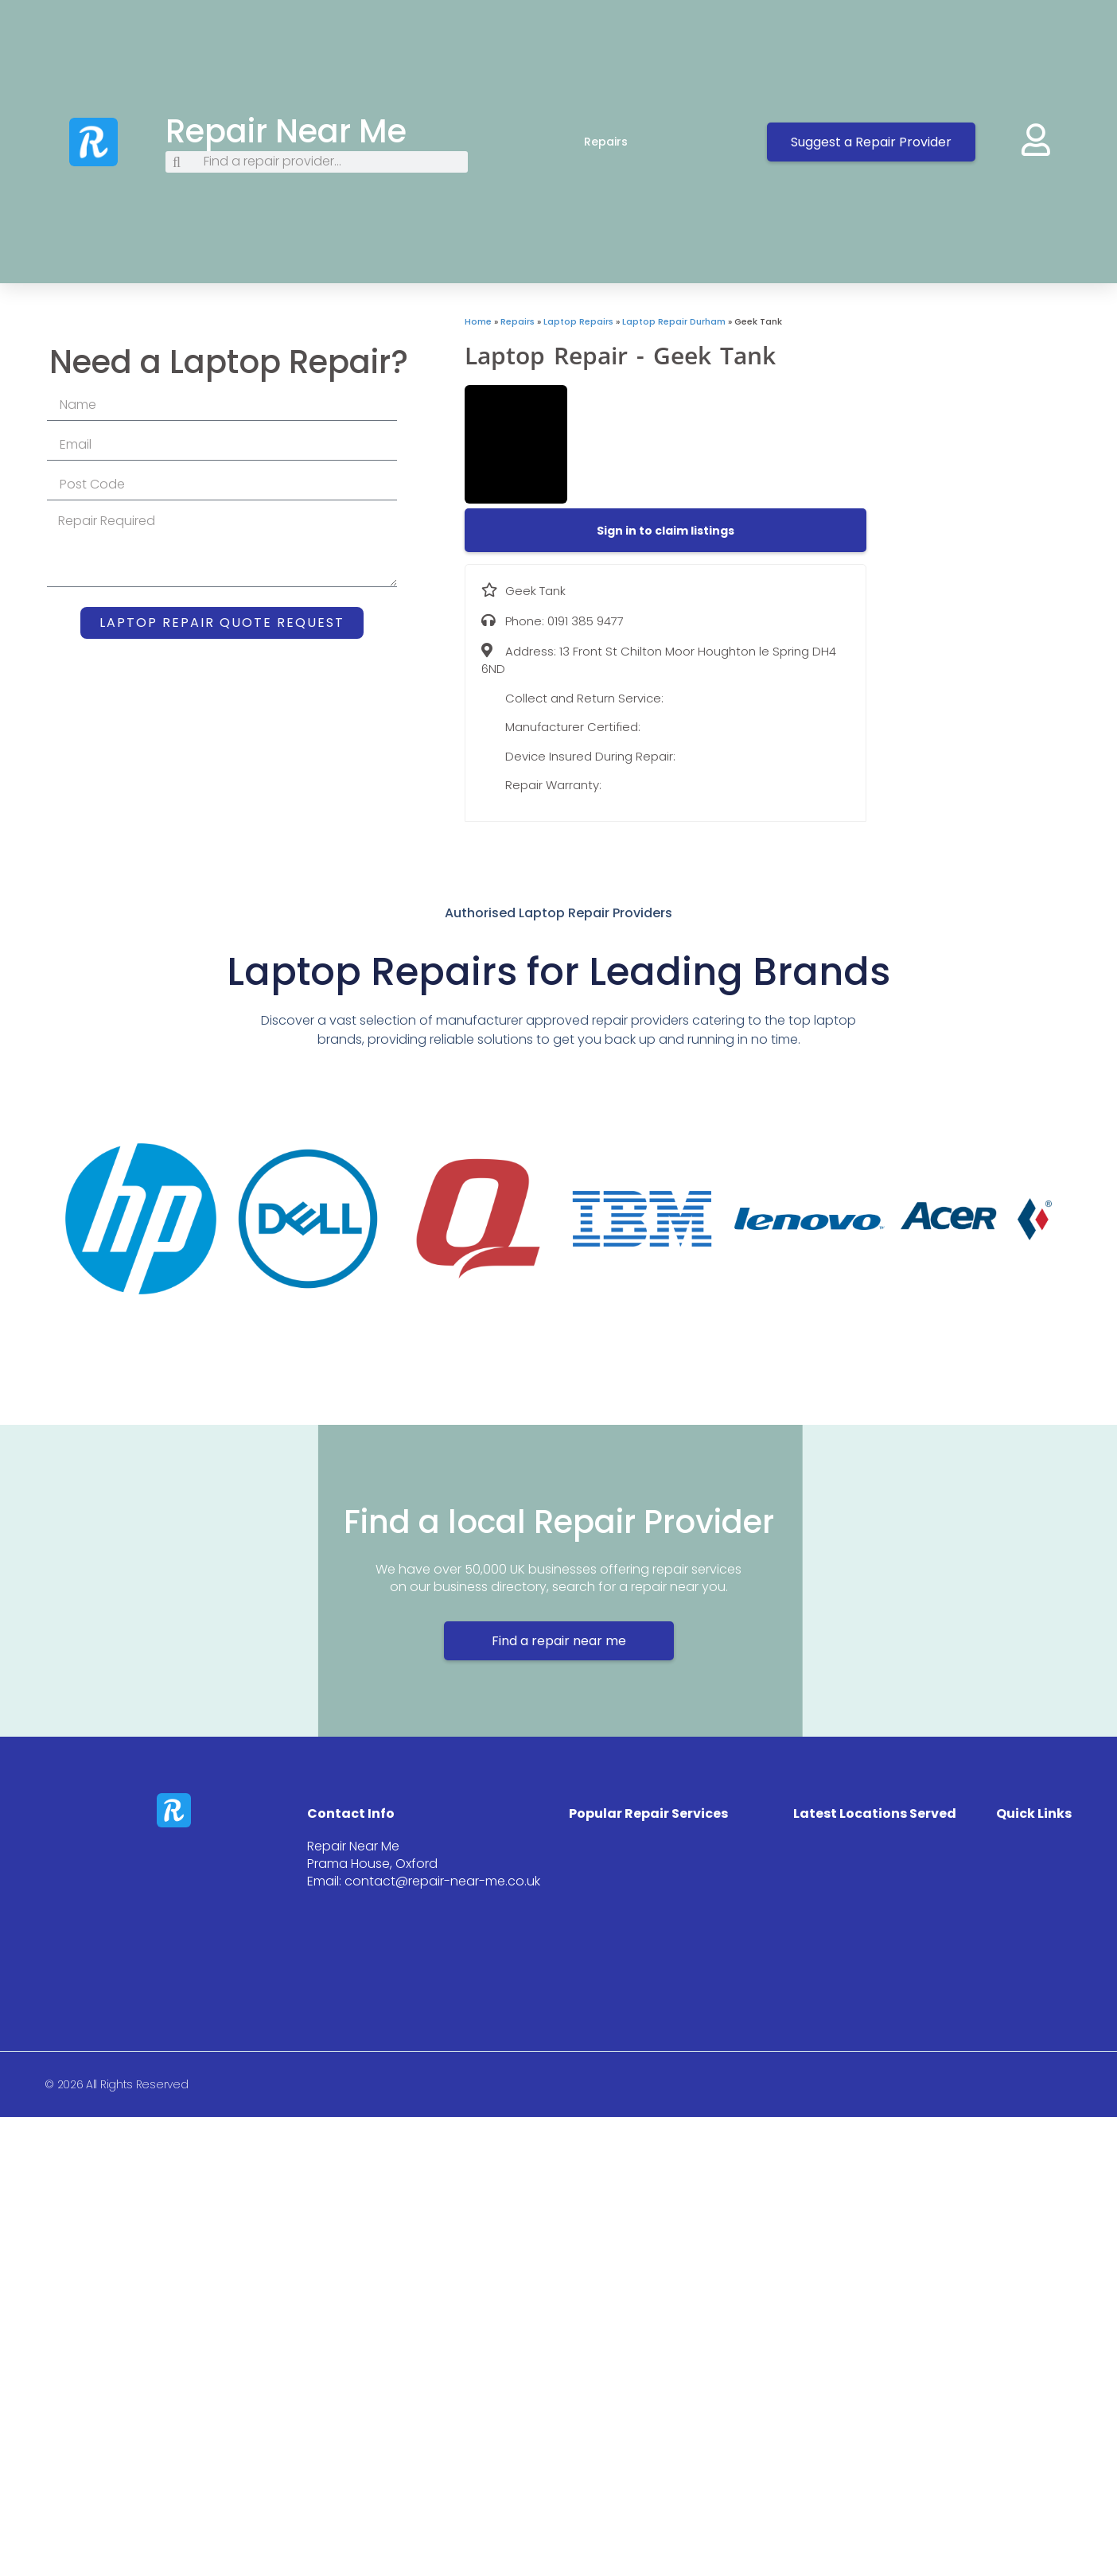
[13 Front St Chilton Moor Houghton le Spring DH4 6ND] (991, 434)
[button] (665, 531)
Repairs (622, 141)
